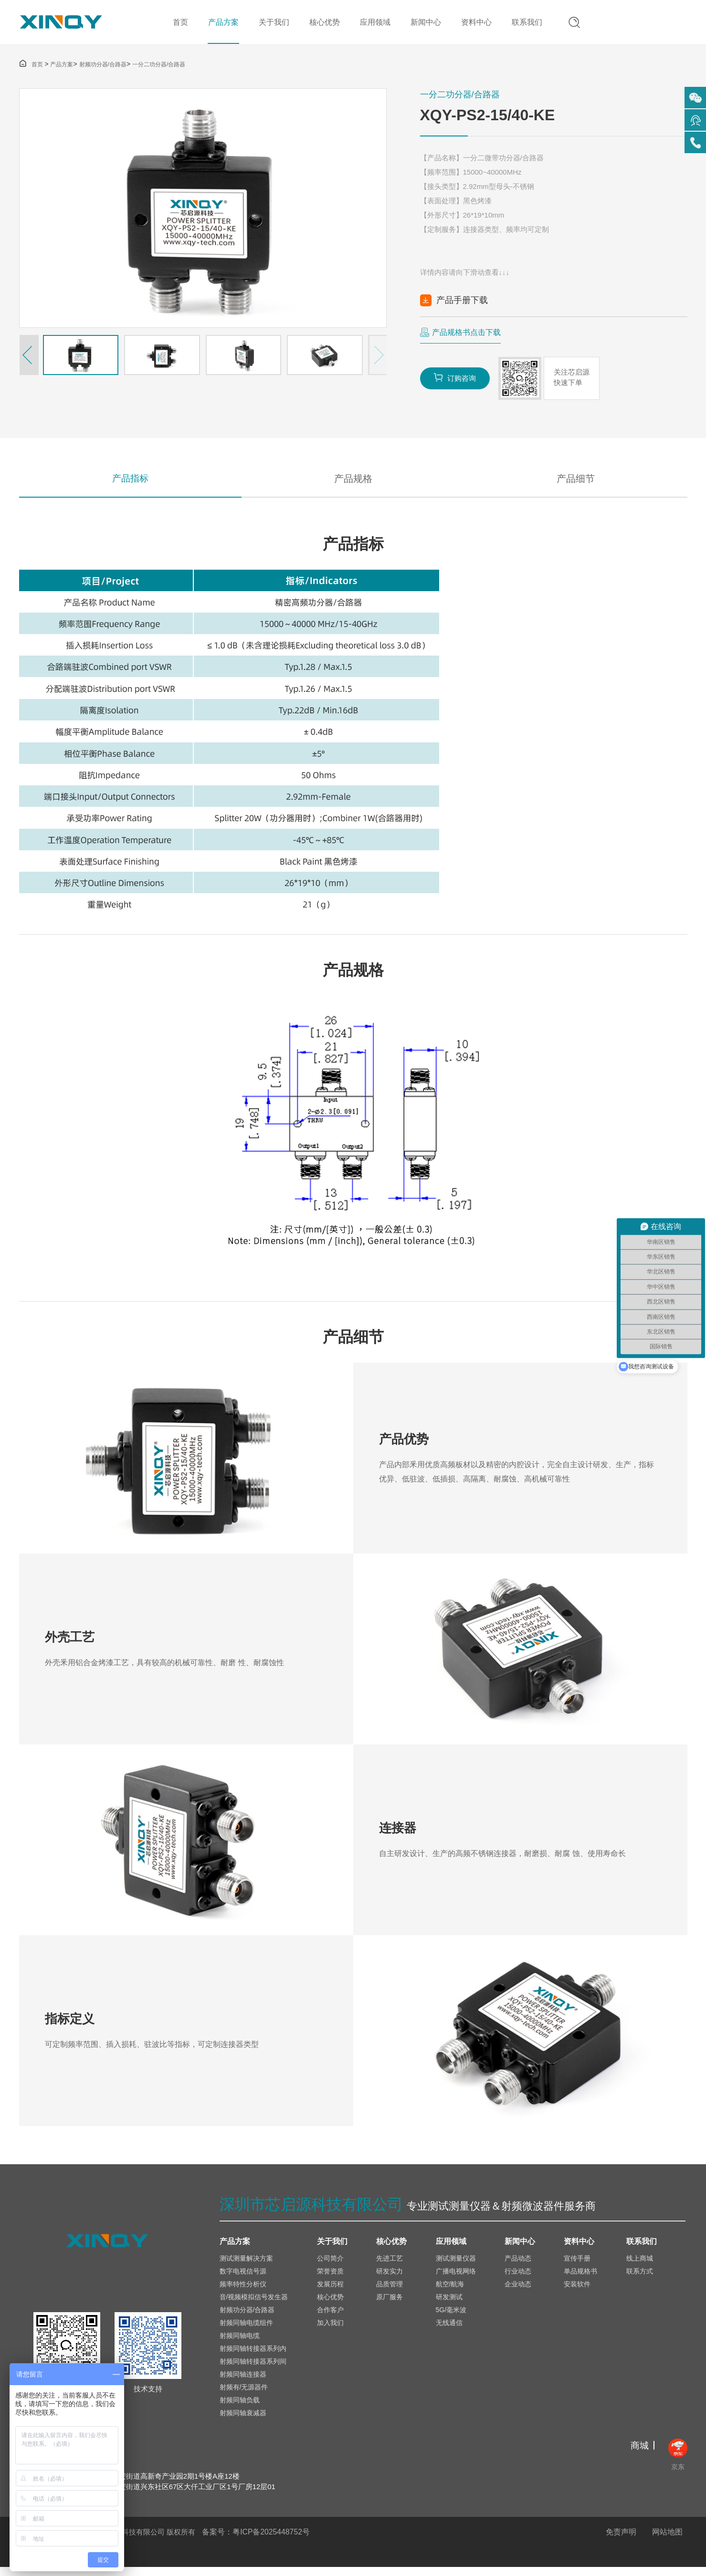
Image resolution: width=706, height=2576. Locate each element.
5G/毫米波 (451, 2318)
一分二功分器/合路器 (158, 67)
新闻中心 (423, 24)
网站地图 (667, 2541)
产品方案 (221, 24)
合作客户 (330, 2318)
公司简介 (330, 2266)
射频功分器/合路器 (102, 67)
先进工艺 (389, 2266)
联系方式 (639, 2279)
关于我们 (271, 24)
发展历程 (330, 2292)
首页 (178, 24)
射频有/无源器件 (244, 2395)
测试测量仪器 (456, 2266)
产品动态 (518, 2266)
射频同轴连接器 (243, 2382)
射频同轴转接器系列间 (253, 2369)
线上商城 (639, 2266)
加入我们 (330, 2331)
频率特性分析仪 (243, 2292)
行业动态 (518, 2279)
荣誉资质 (330, 2279)
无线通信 (449, 2331)
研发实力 (389, 2279)
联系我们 (524, 24)
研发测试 (449, 2305)
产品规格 (353, 482)
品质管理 (389, 2292)
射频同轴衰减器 (243, 2421)
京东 (677, 2463)
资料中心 (474, 24)
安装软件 (577, 2292)
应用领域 (373, 24)
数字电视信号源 (243, 2279)
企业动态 (518, 2292)
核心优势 (322, 24)
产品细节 (576, 482)
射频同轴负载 (240, 2408)
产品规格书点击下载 (466, 335)
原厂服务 (389, 2305)
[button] (28, 358)
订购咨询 (455, 381)
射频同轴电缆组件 (246, 2331)
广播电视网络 (456, 2279)
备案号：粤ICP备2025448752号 (256, 2541)
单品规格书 (580, 2279)
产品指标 (130, 482)
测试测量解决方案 (246, 2266)
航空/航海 (450, 2292)
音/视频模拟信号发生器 (254, 2305)
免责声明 (621, 2541)
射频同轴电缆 (240, 2343)
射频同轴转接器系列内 (253, 2356)
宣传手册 (577, 2266)
